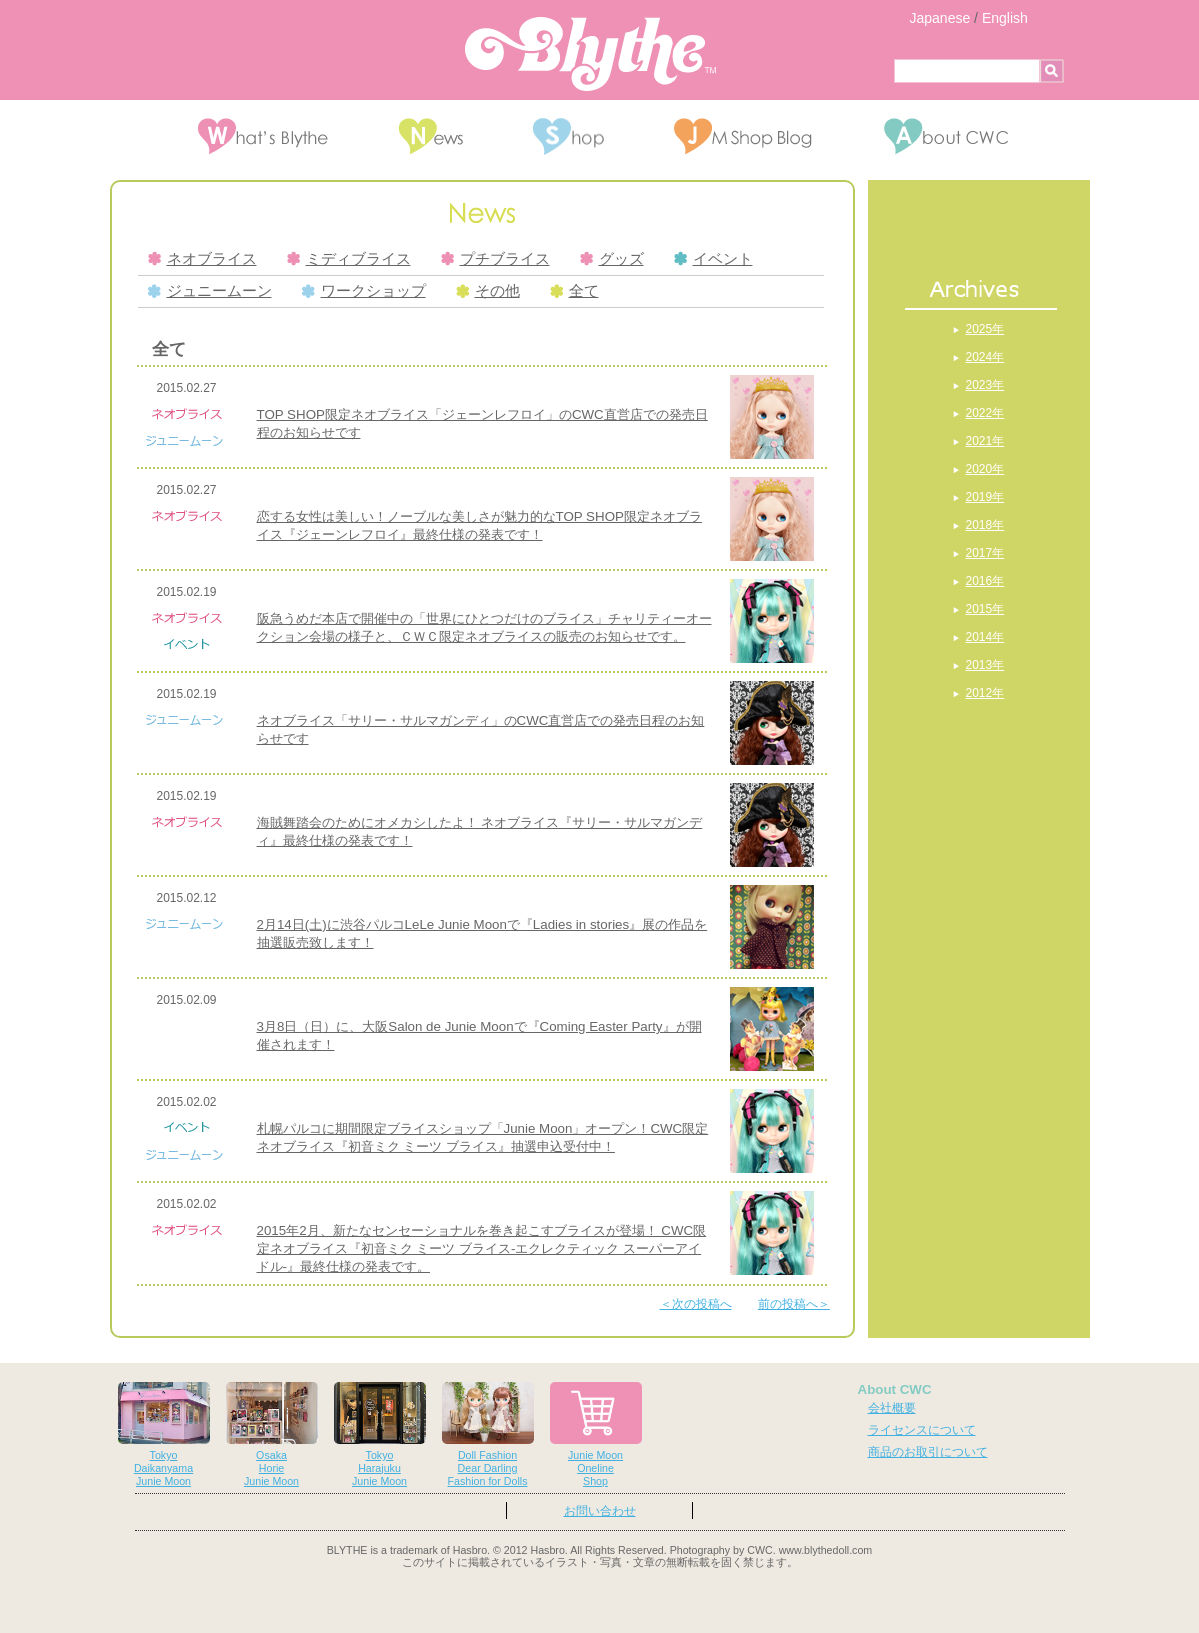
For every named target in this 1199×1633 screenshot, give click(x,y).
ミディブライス (349, 259)
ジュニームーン (210, 291)
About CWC (895, 1389)
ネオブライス (202, 259)
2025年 (985, 329)
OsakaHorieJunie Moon (272, 1434)
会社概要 (892, 1408)
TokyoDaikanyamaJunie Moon (164, 1434)
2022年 (985, 413)
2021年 (985, 441)
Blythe (590, 54)
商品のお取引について (928, 1452)
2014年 (985, 637)
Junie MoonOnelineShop (596, 1434)
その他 (488, 291)
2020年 (985, 469)
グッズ (612, 259)
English (1005, 18)
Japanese (940, 18)
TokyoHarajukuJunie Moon (380, 1434)
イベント (713, 259)
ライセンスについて (922, 1430)
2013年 (985, 665)
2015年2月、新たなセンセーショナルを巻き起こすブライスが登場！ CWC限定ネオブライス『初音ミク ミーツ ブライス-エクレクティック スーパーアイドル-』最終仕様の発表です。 (482, 1248)
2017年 (985, 553)
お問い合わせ (600, 1511)
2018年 (985, 525)
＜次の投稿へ (696, 1304)
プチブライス (495, 259)
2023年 (985, 385)
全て (574, 291)
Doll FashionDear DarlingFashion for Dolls (488, 1434)
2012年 (985, 693)
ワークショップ (364, 291)
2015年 (985, 609)
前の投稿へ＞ (794, 1304)
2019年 (985, 497)
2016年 (985, 581)
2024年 (985, 357)
